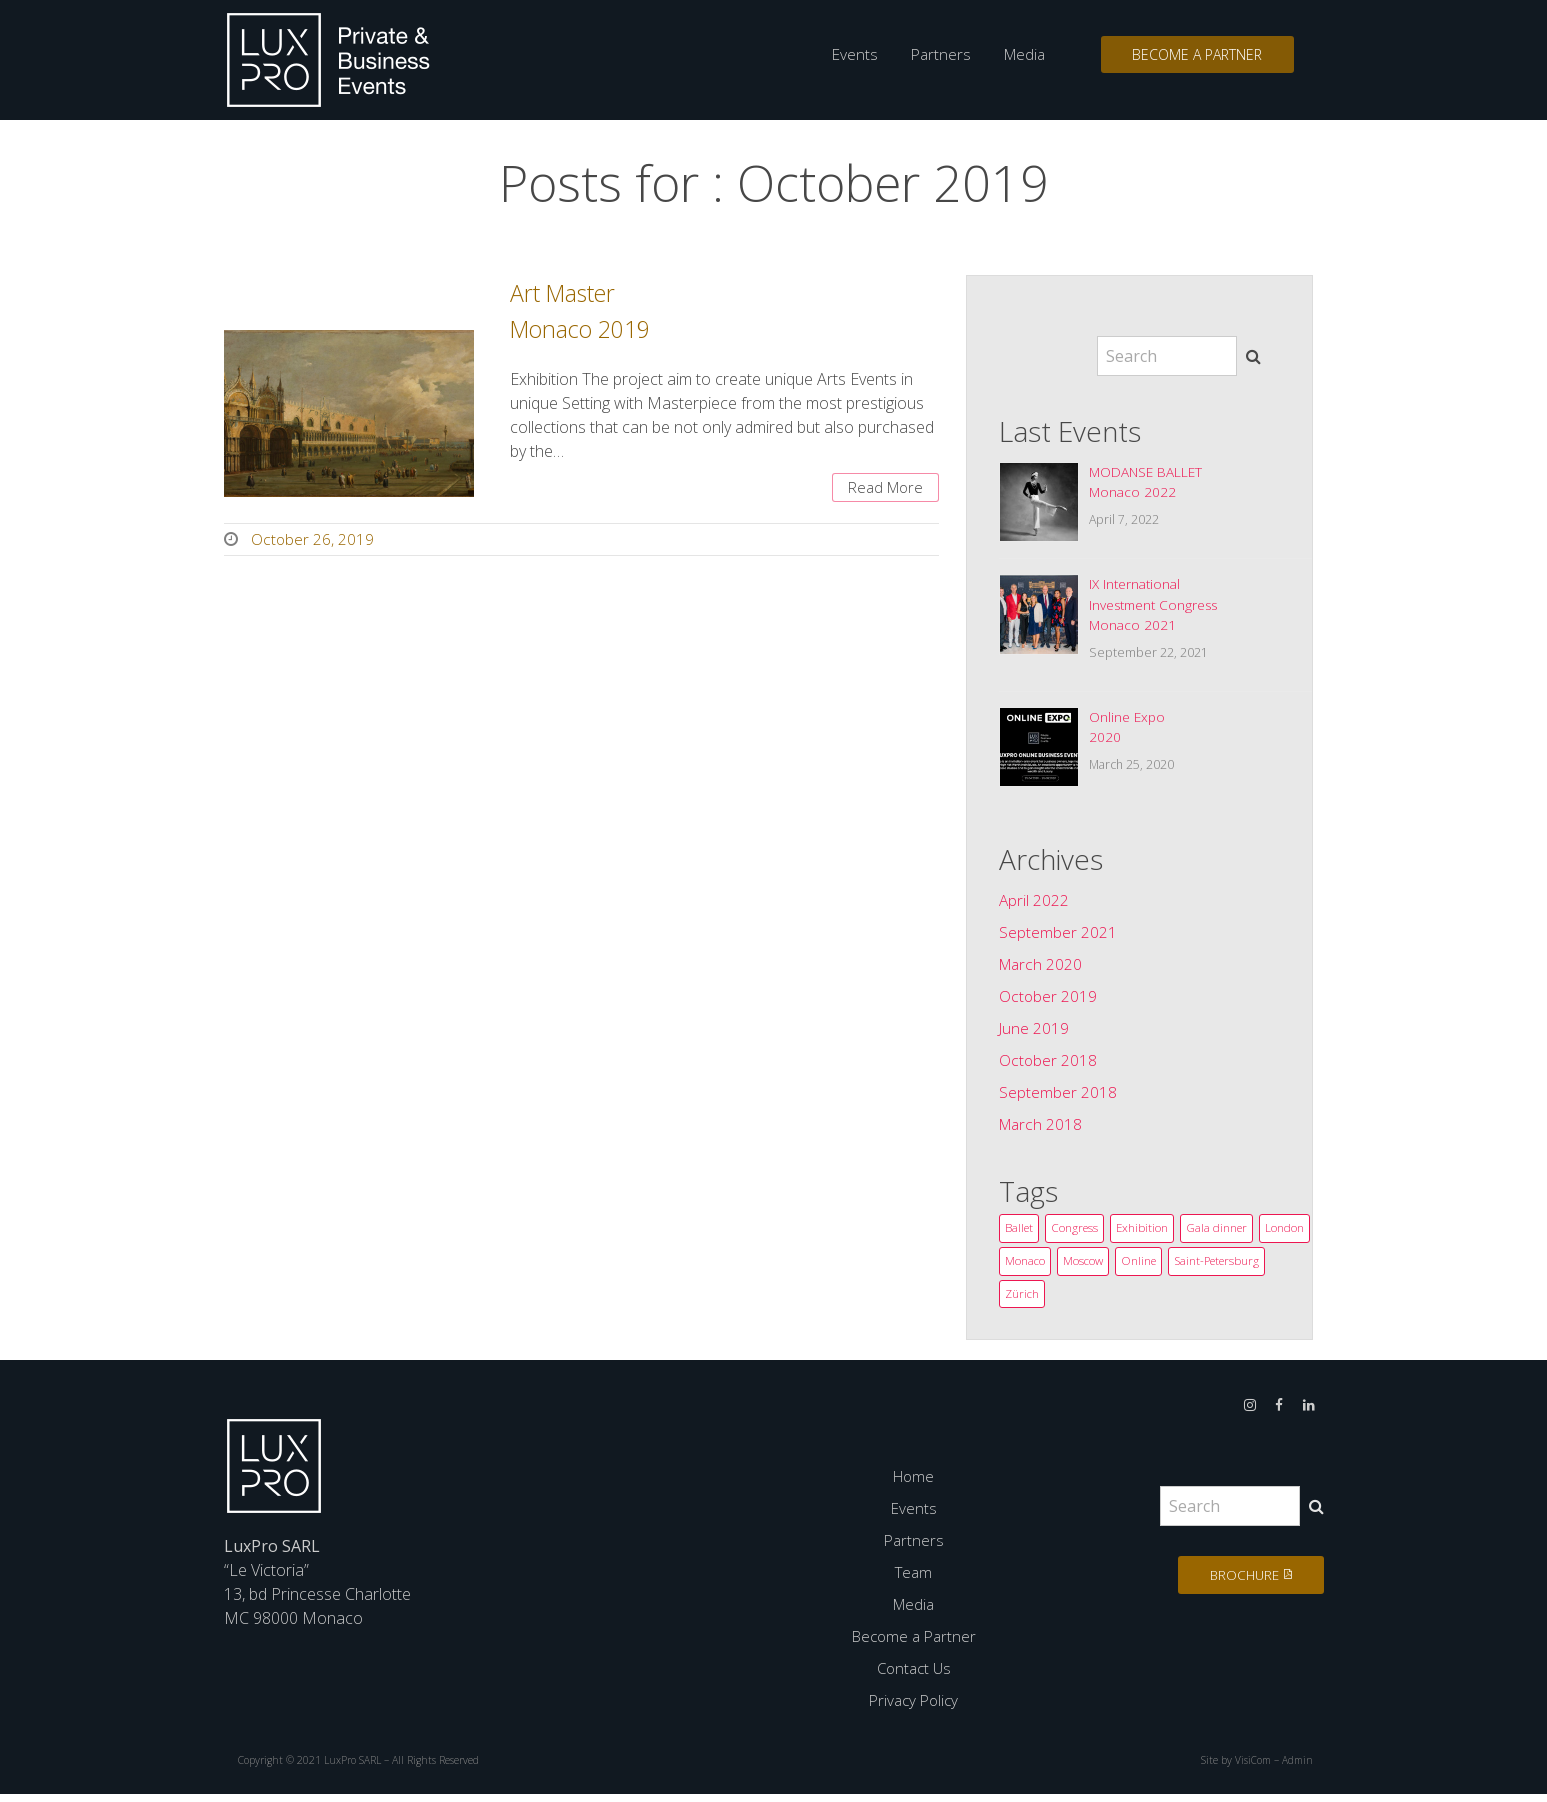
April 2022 (1034, 905)
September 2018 (1058, 1097)
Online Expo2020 (1128, 732)
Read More (882, 489)
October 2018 (1048, 1065)
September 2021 (1058, 937)
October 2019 (1048, 1001)
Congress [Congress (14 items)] (1077, 1233)
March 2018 (1042, 1129)
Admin (1296, 1769)
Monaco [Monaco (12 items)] (1082, 1267)
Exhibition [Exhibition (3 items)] (1146, 1233)
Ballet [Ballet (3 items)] (1020, 1233)
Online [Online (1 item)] (1197, 1267)
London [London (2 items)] (1024, 1267)
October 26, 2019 (313, 542)
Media (1016, 55)
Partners (933, 55)
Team (914, 1581)
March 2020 (1042, 969)
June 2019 (1034, 1033)
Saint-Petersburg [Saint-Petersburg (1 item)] (1050, 1301)
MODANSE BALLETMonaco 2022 (1147, 483)
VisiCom (1250, 1769)
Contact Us (913, 1677)
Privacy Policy (913, 1709)
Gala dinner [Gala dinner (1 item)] (1222, 1233)
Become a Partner (1194, 55)
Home (914, 1485)
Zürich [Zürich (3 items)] (1131, 1301)
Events (848, 55)
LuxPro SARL (353, 1769)
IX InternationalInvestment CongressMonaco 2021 (1156, 607)
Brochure (1237, 1583)
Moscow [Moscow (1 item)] (1140, 1267)
